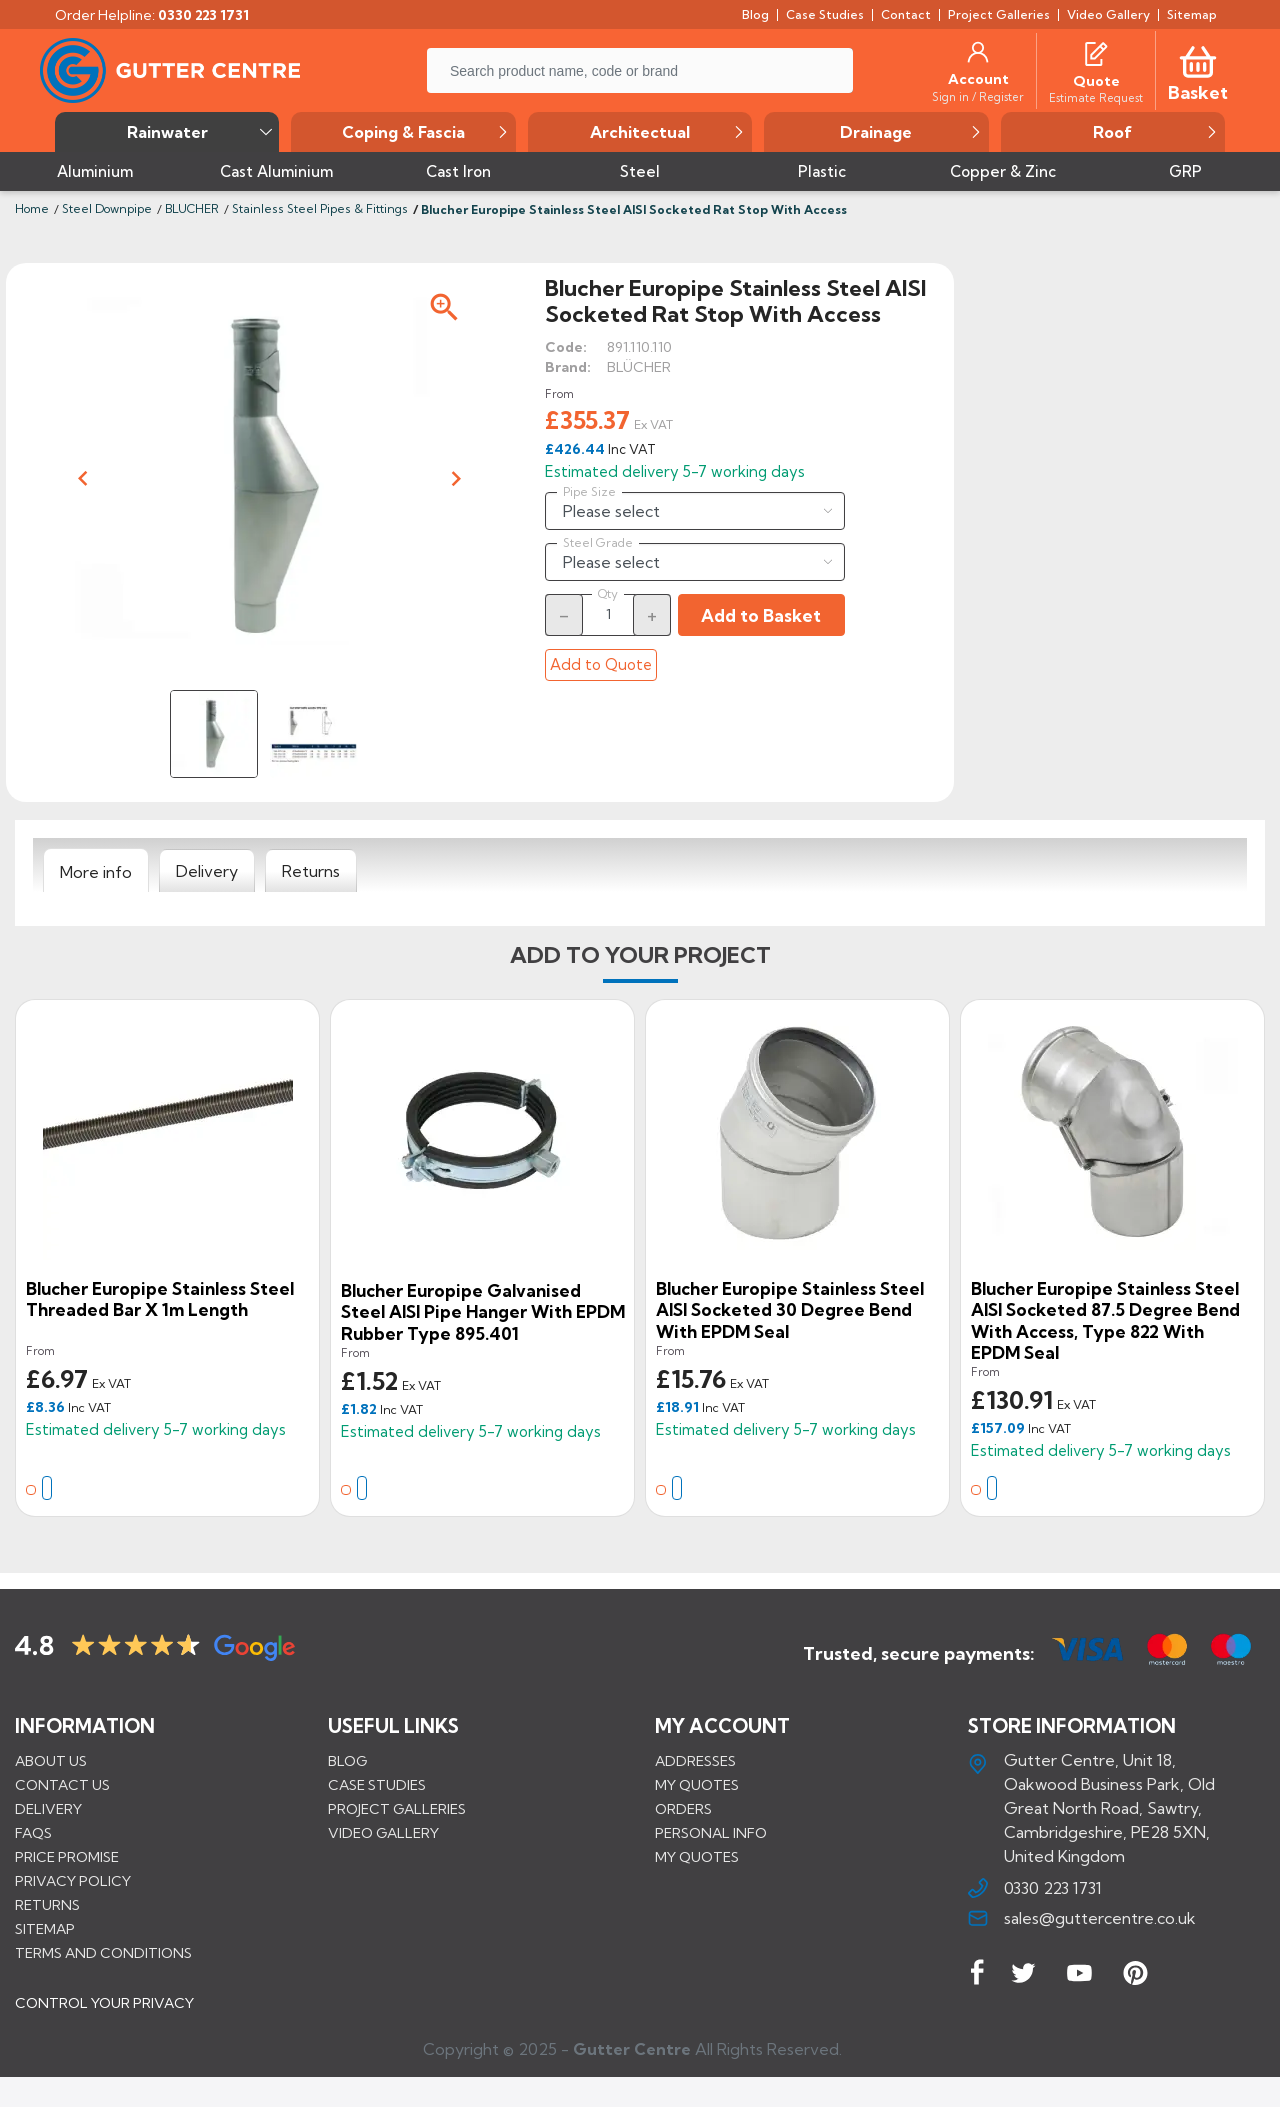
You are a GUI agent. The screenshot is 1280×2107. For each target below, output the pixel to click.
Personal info (711, 1833)
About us (51, 1761)
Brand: (568, 367)
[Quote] (1096, 81)
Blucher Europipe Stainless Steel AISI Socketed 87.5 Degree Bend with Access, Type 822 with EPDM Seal (1105, 1321)
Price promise (67, 1857)
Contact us (62, 1785)
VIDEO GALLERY (383, 1833)
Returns (47, 1905)
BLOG (347, 1761)
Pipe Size (589, 492)
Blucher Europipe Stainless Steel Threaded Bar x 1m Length (160, 1299)
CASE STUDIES (377, 1785)
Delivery (48, 1809)
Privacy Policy (73, 1881)
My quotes (697, 1785)
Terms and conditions (103, 1953)
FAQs (33, 1833)
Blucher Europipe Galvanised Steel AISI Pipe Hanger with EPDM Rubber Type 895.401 (483, 1312)
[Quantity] (608, 614)
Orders (683, 1809)
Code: (566, 347)
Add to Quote (601, 664)
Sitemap (45, 1929)
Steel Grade (598, 543)
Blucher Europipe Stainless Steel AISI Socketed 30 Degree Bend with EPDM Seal (790, 1310)
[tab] (96, 871)
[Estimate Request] (1096, 97)
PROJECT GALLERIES (397, 1809)
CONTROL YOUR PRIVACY (104, 2018)
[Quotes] (1096, 52)
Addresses (695, 1761)
